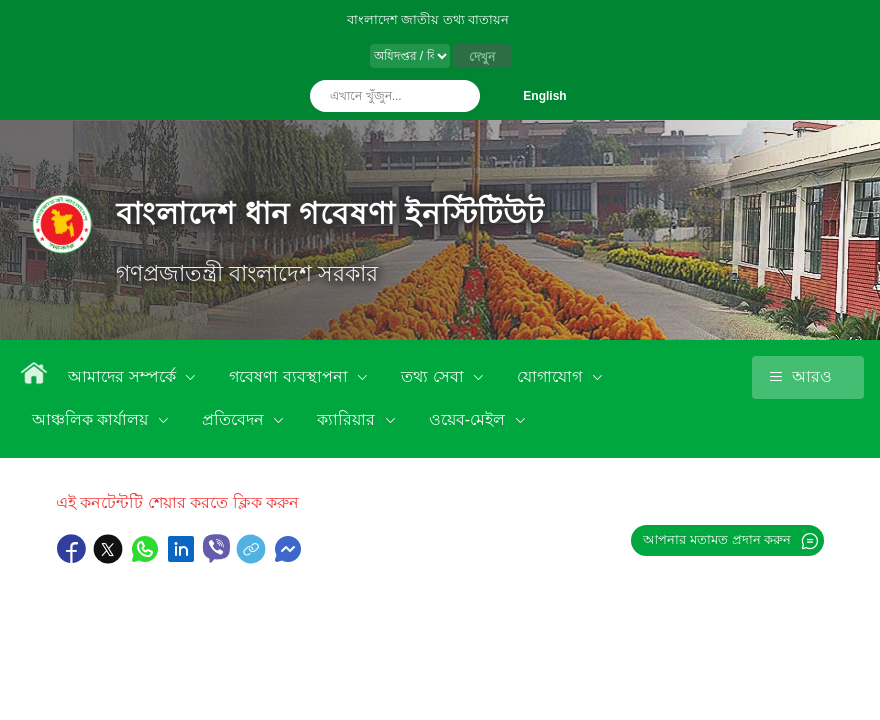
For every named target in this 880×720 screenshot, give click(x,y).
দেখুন (482, 57)
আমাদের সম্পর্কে (124, 376)
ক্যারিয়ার (348, 419)
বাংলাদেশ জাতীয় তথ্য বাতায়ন (428, 19)
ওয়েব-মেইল (469, 419)
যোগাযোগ (551, 376)
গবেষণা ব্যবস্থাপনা (290, 376)
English (544, 96)
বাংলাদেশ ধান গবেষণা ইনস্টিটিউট (330, 213)
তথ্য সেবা (434, 376)
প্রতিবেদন (235, 419)
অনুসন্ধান (460, 96)
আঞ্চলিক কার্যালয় (92, 419)
